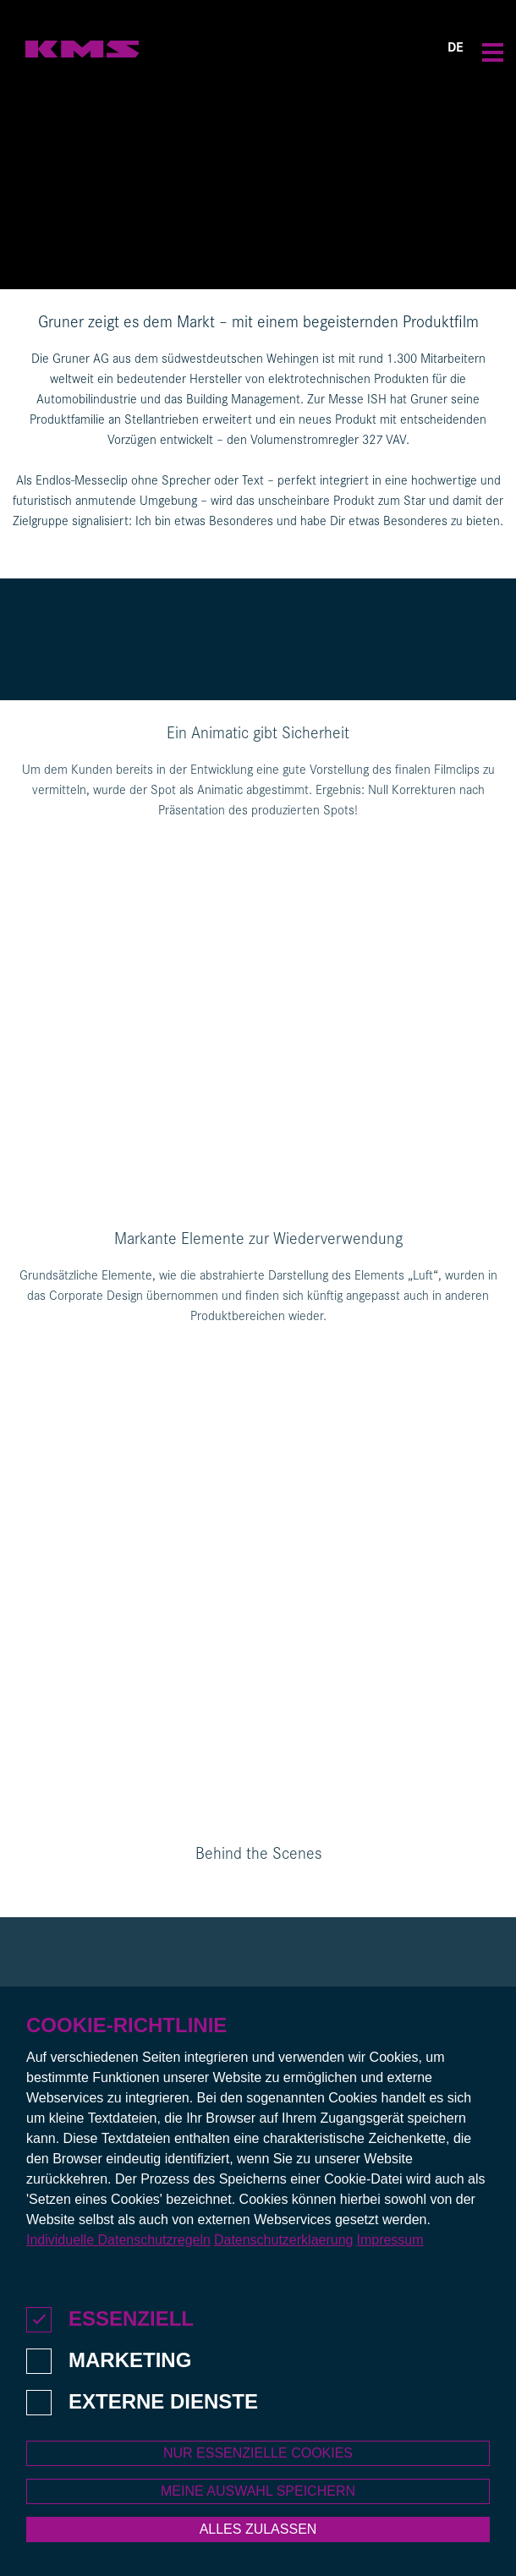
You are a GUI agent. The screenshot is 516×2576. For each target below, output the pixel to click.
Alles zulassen (258, 2539)
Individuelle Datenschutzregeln (118, 2250)
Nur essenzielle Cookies (258, 2463)
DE (455, 49)
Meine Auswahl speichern (258, 2501)
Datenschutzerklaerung (284, 2250)
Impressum (389, 2250)
